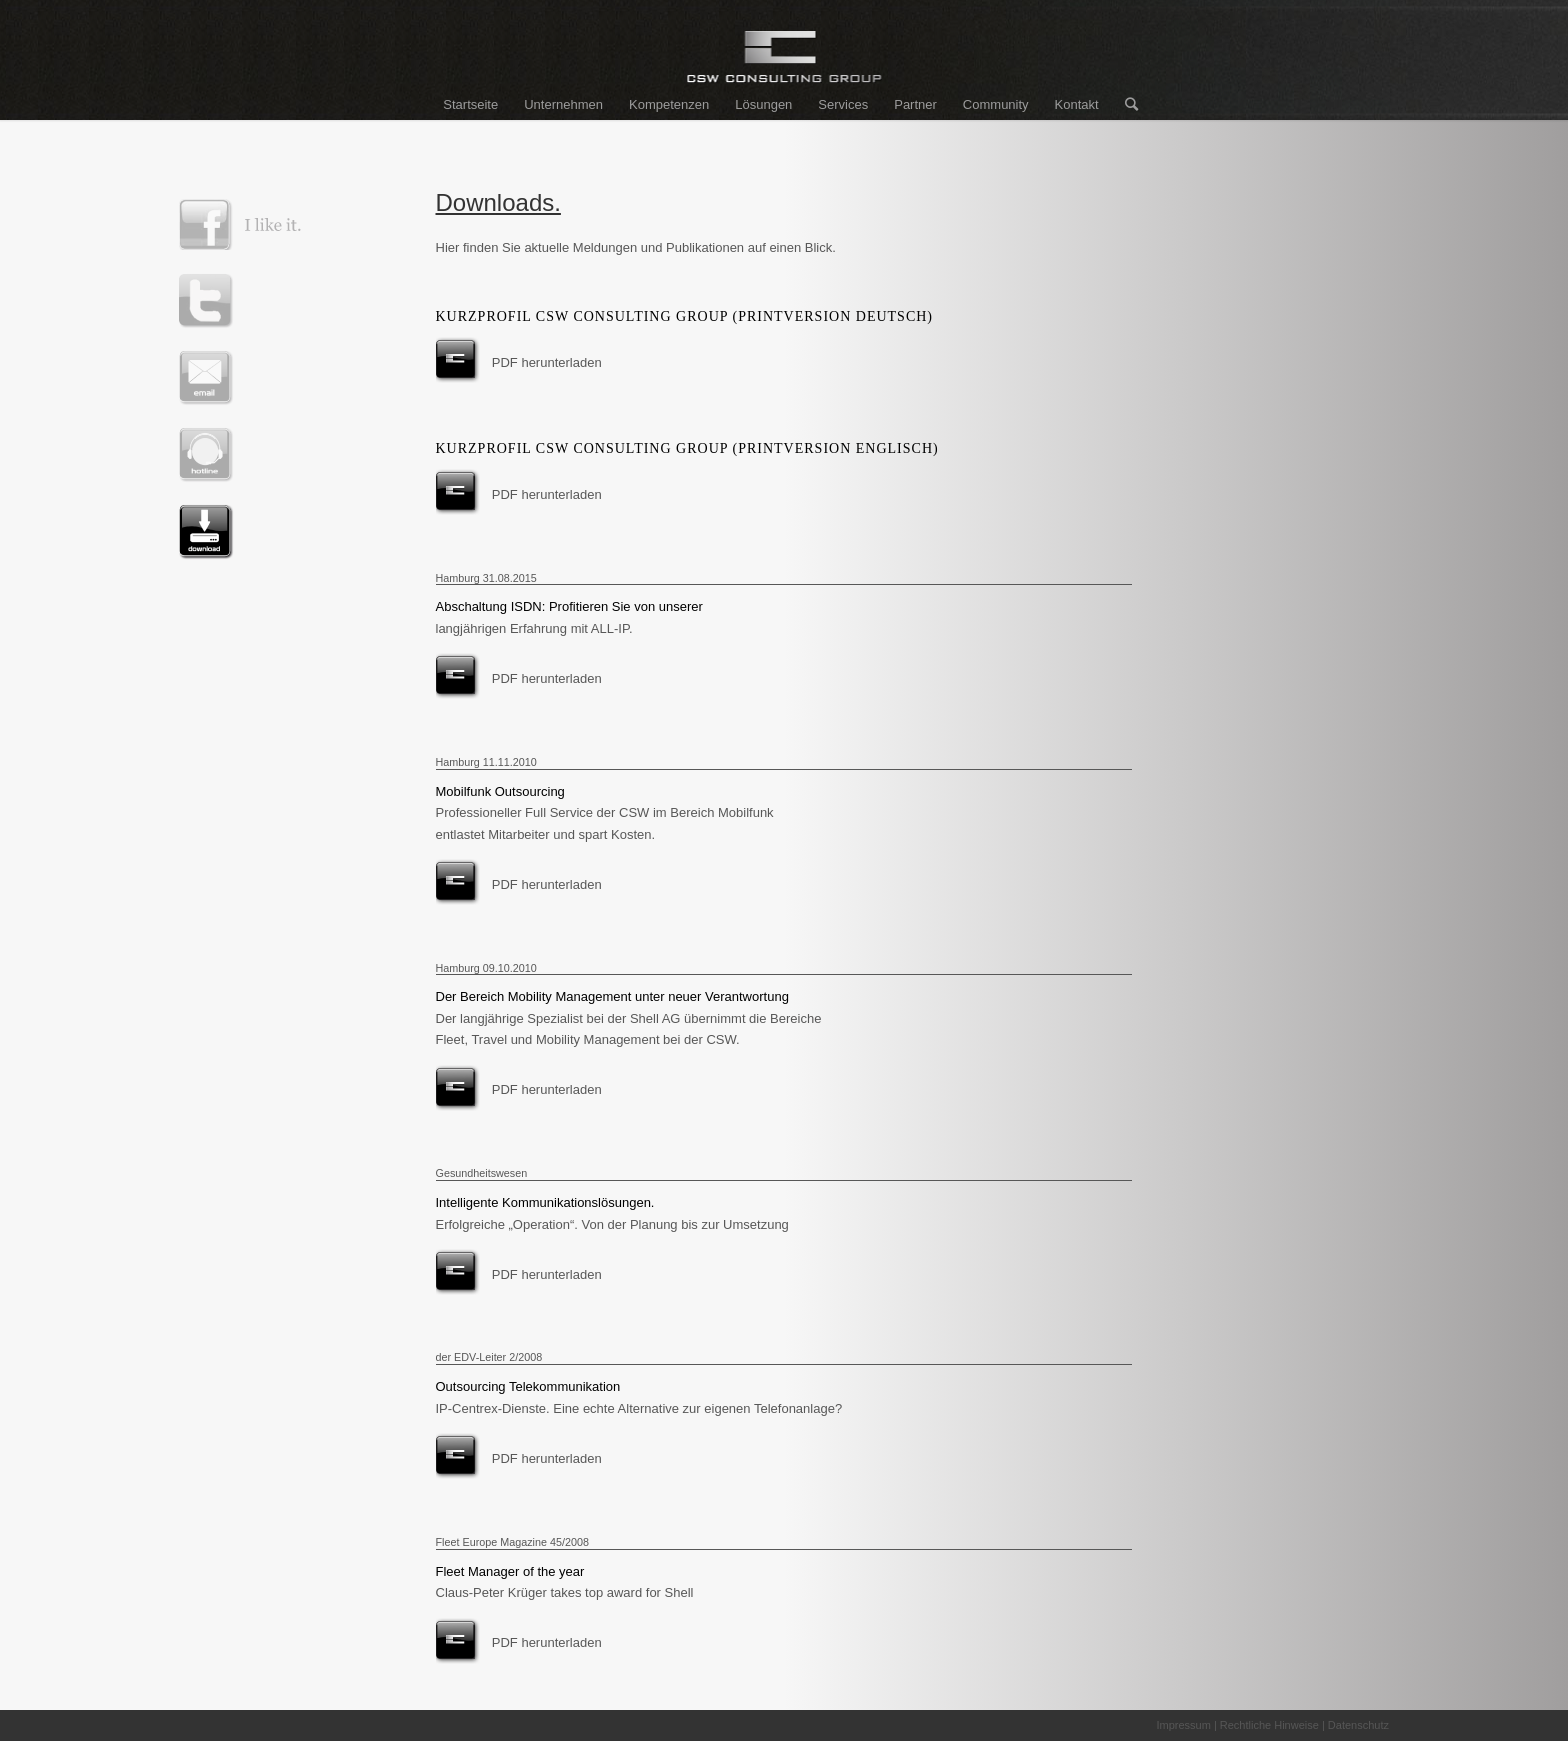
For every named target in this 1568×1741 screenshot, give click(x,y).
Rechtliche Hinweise (1269, 1725)
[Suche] (1125, 105)
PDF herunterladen (547, 362)
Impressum (1183, 1725)
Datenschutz (1358, 1725)
